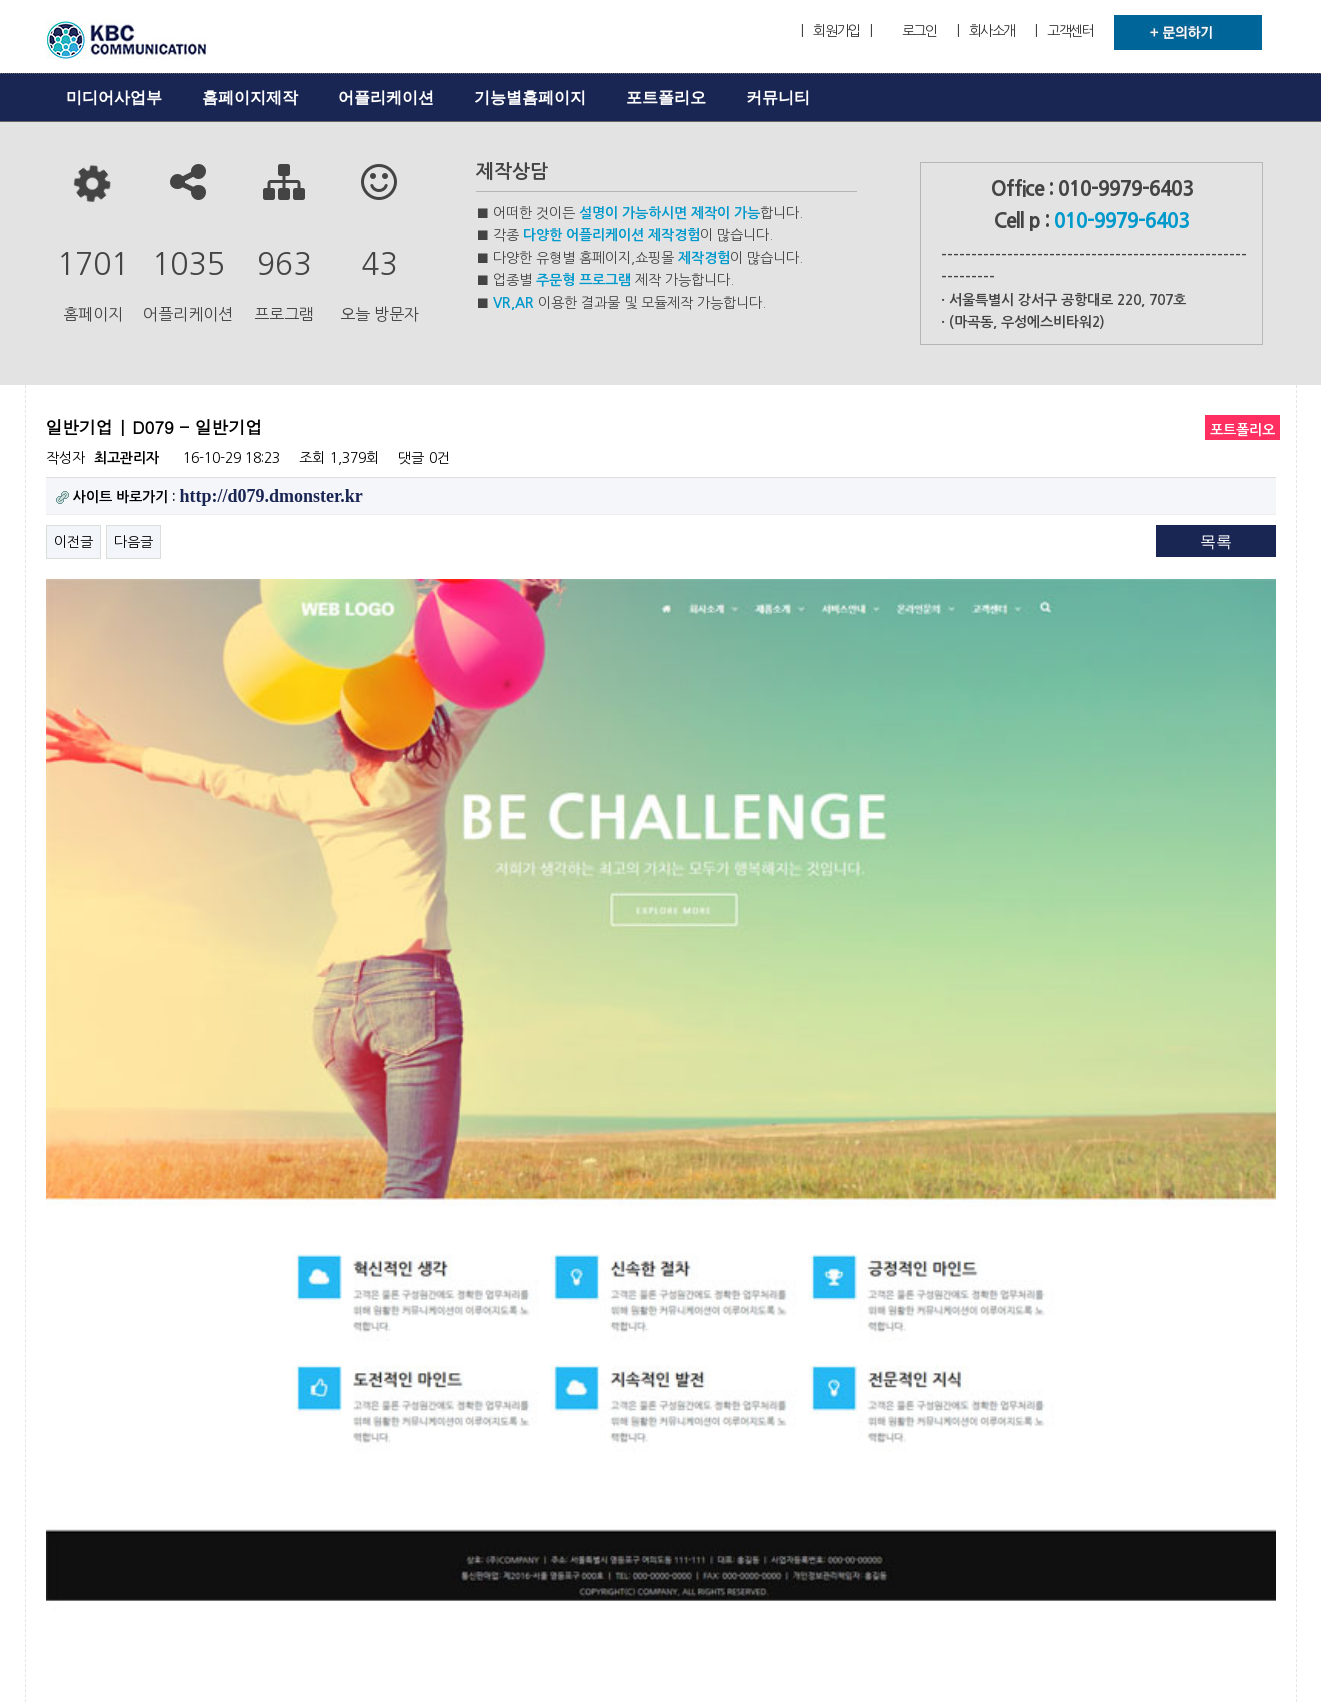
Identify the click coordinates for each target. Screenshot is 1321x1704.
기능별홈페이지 (530, 97)
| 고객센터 (1064, 31)
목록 (1216, 541)
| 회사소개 (986, 31)
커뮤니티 (778, 97)
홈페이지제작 (250, 97)
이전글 (73, 542)
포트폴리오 (666, 97)
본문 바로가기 (0, 0)
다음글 (133, 542)
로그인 (919, 31)
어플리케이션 (386, 97)
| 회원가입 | (836, 31)
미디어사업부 (114, 97)
